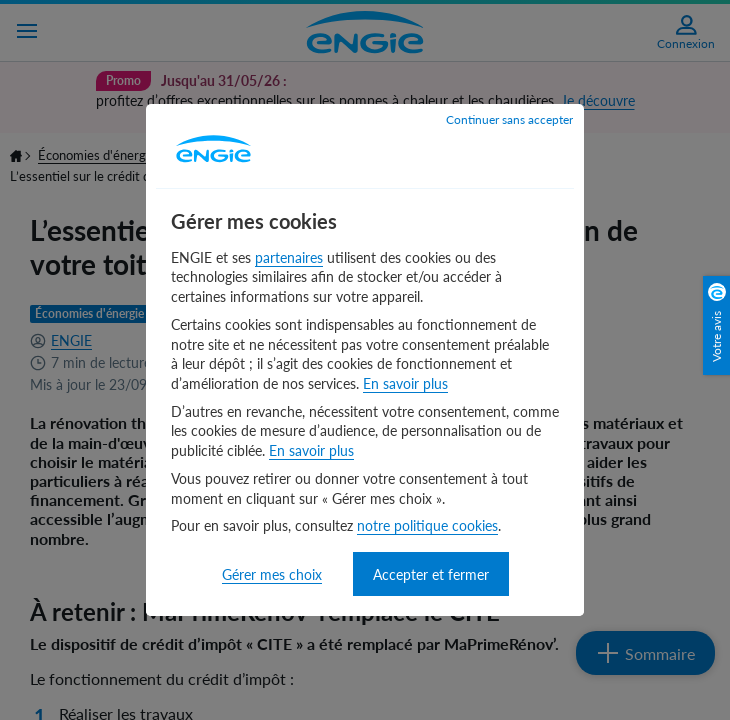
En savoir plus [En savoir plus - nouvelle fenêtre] (405, 383)
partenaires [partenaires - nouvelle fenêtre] (289, 257)
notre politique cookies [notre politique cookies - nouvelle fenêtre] (427, 525)
